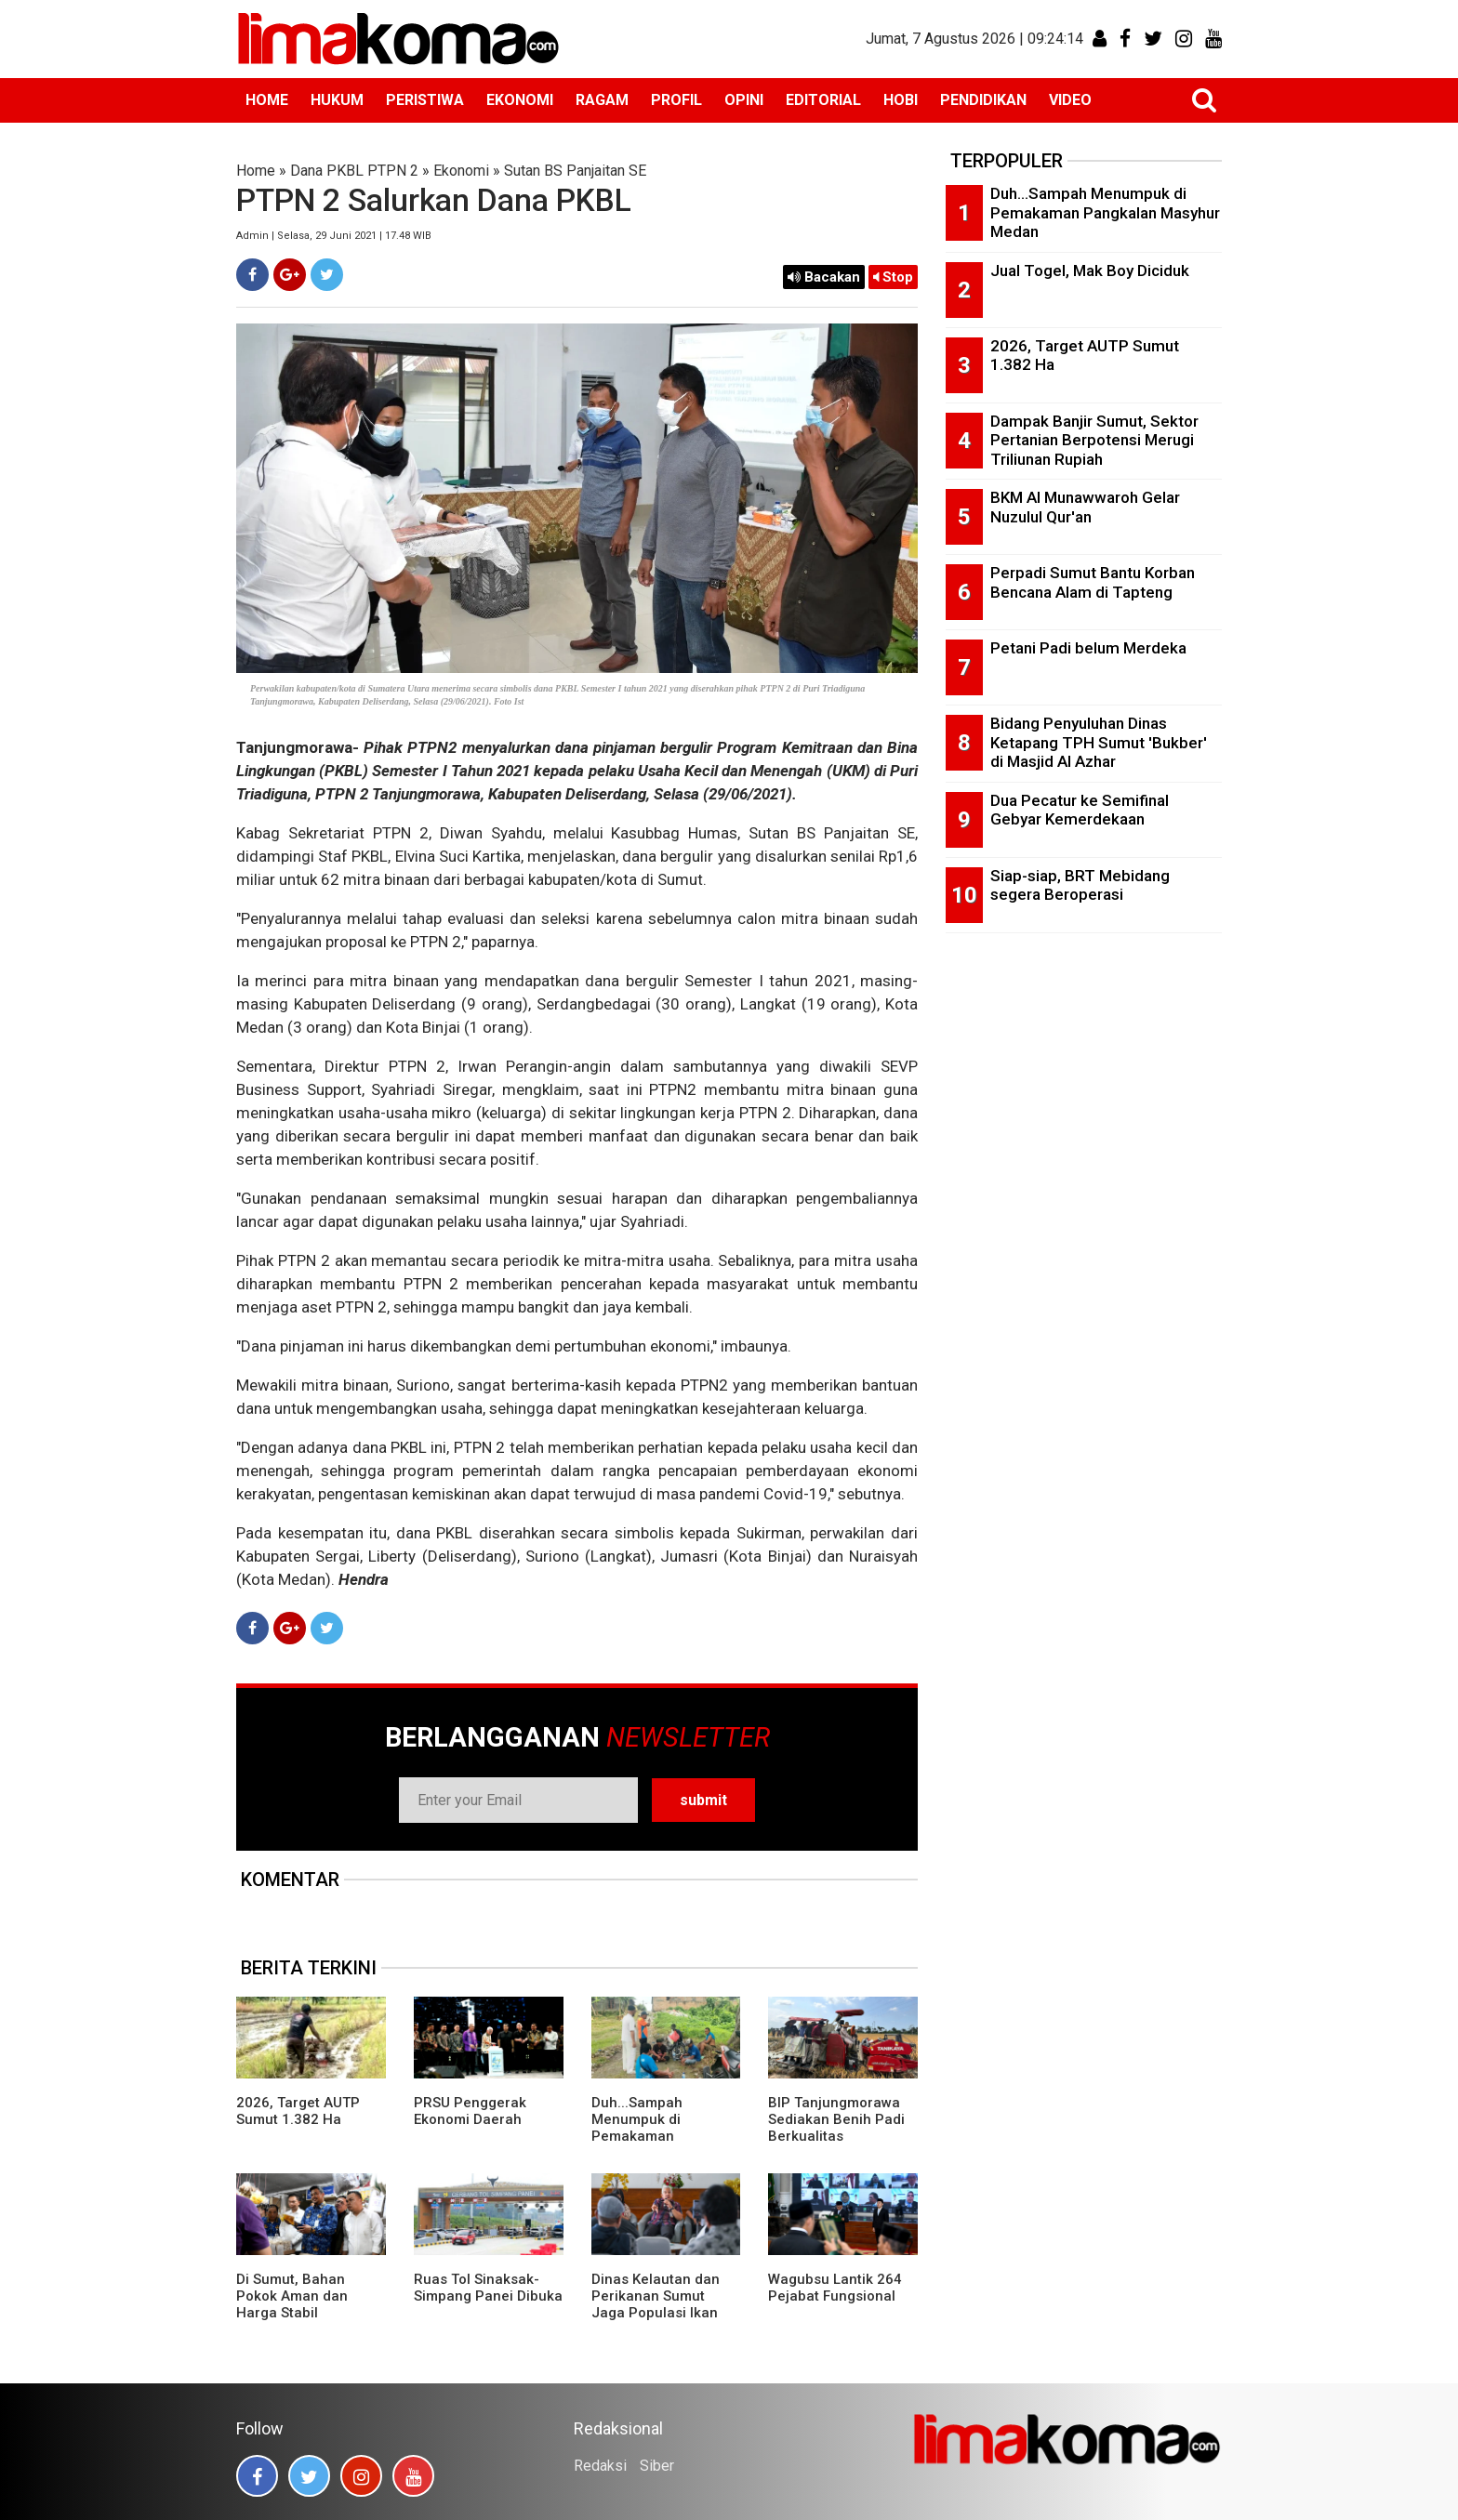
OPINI (743, 100)
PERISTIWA (425, 100)
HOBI (900, 100)
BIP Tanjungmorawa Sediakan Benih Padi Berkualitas (836, 2119)
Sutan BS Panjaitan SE (575, 170)
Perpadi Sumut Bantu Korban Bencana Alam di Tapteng (1092, 582)
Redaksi (600, 2465)
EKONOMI (519, 100)
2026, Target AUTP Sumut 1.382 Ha (298, 2111)
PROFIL (676, 100)
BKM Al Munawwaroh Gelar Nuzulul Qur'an (1085, 507)
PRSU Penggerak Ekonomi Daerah (470, 2111)
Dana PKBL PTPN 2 (354, 170)
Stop (893, 277)
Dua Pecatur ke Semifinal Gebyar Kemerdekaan (1079, 810)
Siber (657, 2465)
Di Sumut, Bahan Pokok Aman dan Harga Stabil (292, 2296)
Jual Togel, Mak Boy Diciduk (1089, 270)
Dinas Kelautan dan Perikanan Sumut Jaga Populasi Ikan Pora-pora (655, 2304)
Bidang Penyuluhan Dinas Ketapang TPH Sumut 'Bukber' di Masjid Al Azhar (1098, 742)
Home (255, 170)
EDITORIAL (823, 100)
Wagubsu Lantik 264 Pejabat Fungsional (835, 2287)
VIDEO (1070, 100)
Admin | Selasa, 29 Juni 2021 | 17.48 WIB (333, 236)
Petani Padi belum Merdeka (1088, 648)
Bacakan (824, 277)
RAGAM (602, 100)
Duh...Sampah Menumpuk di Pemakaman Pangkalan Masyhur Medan (656, 2136)
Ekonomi (461, 170)
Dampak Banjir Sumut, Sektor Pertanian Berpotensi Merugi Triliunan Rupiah (1094, 440)
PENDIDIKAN (983, 100)
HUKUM (337, 100)
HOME (266, 100)
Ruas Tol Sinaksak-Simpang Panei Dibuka (488, 2287)
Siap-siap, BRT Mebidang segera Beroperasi (1080, 885)
